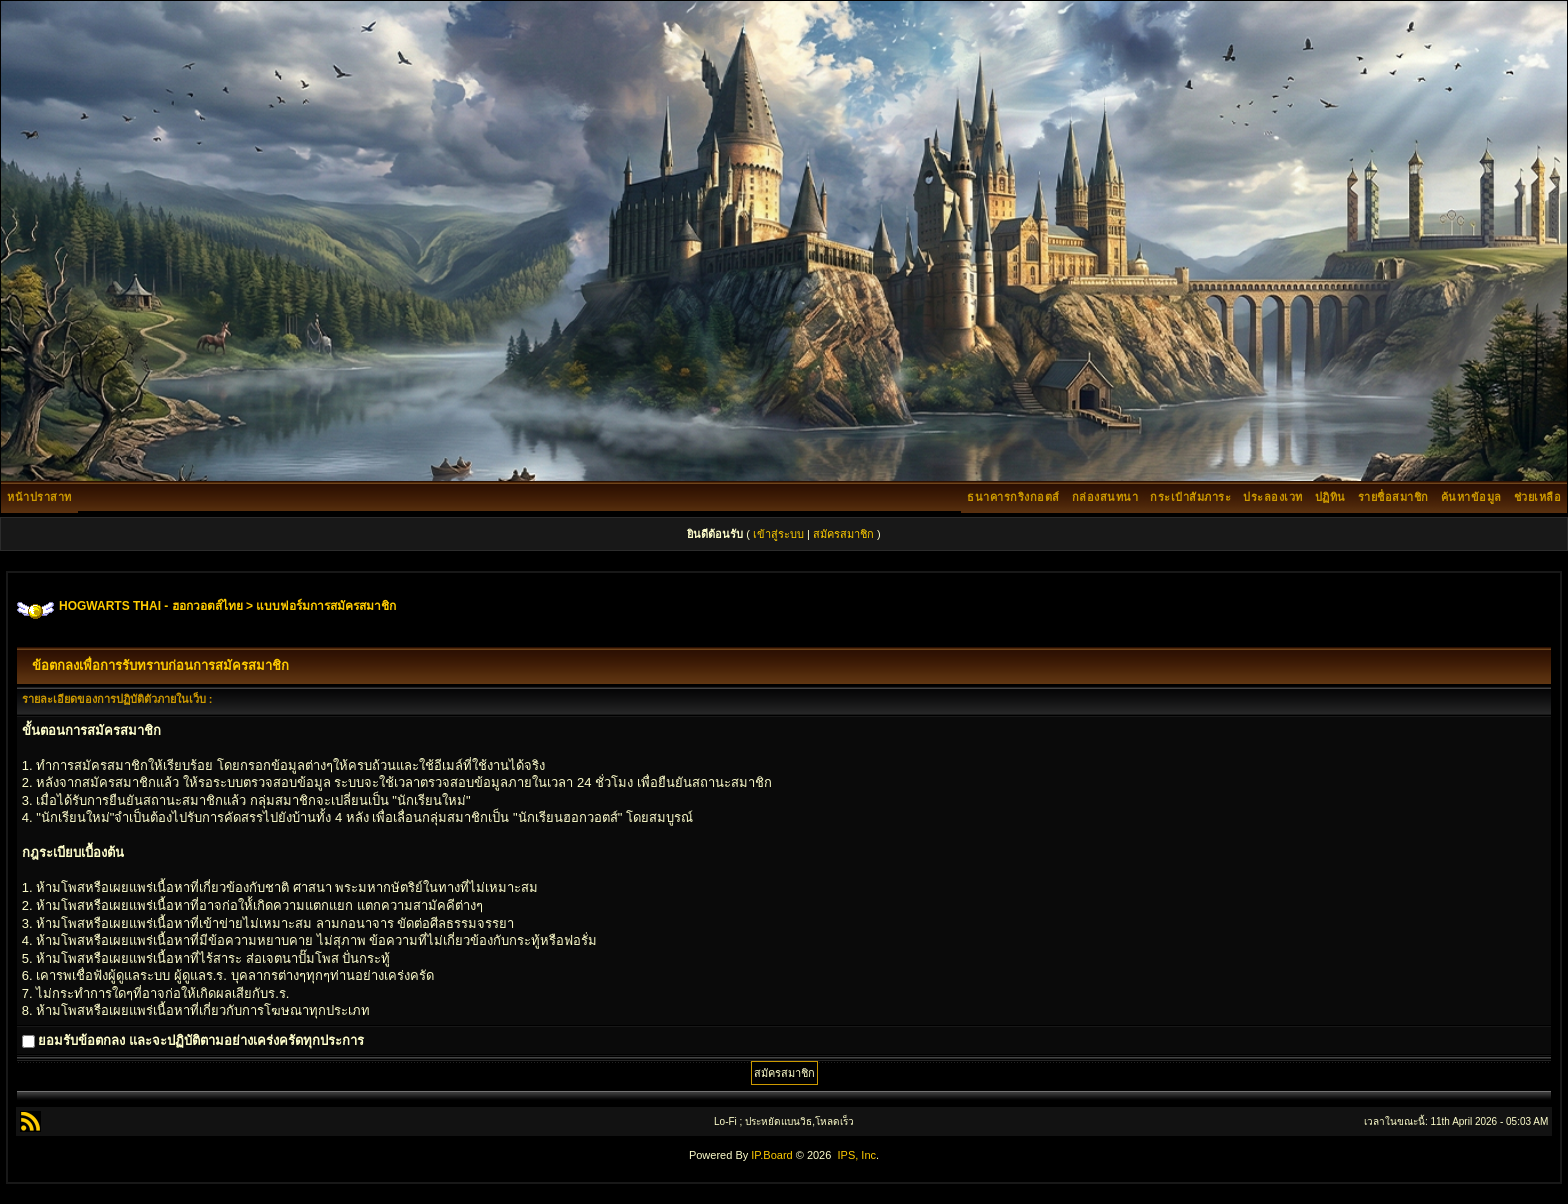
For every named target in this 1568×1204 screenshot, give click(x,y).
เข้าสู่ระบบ (778, 534)
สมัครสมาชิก (843, 534)
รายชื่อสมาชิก (1393, 497)
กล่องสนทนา (1105, 497)
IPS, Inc (856, 1155)
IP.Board (771, 1155)
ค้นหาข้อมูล (1471, 497)
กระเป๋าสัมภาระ (1190, 497)
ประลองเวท (1273, 497)
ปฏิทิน (1330, 497)
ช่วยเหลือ (1538, 497)
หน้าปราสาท (39, 497)
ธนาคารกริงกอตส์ (1013, 497)
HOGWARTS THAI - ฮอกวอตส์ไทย (151, 606)
